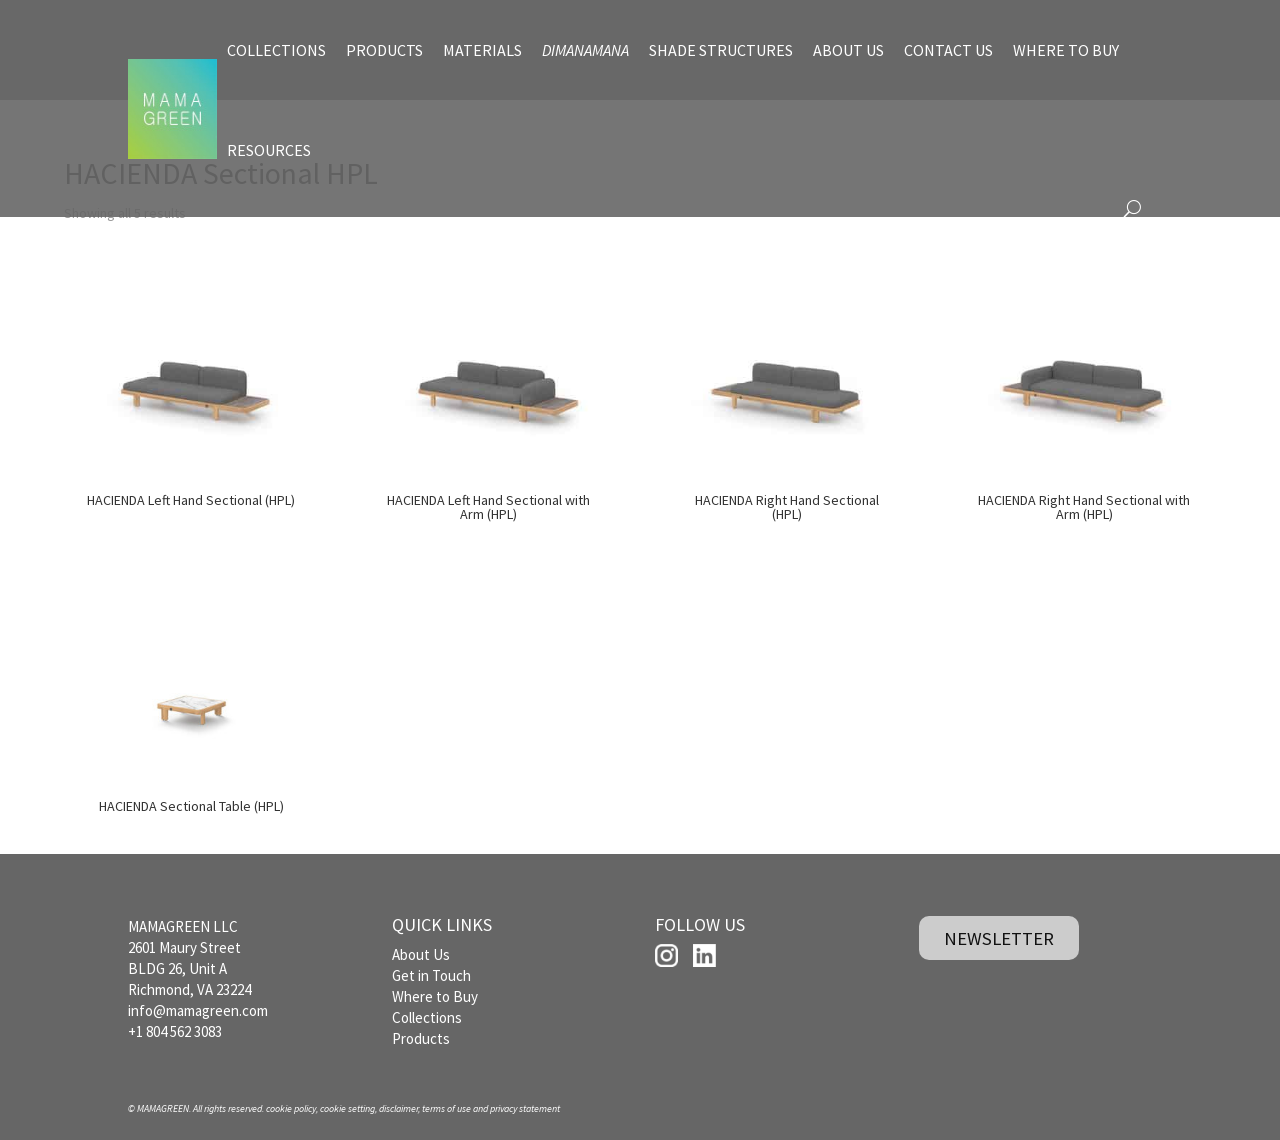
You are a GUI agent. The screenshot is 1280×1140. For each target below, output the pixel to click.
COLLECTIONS (276, 50)
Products (421, 1038)
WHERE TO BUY (1066, 50)
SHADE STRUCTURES (721, 50)
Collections (427, 1017)
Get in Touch (431, 975)
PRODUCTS (384, 50)
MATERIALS (482, 50)
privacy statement (525, 1108)
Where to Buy (435, 996)
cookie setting (347, 1108)
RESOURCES (269, 150)
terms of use (446, 1108)
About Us (421, 954)
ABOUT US (848, 50)
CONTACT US (948, 50)
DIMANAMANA (585, 50)
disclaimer (398, 1108)
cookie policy (291, 1108)
